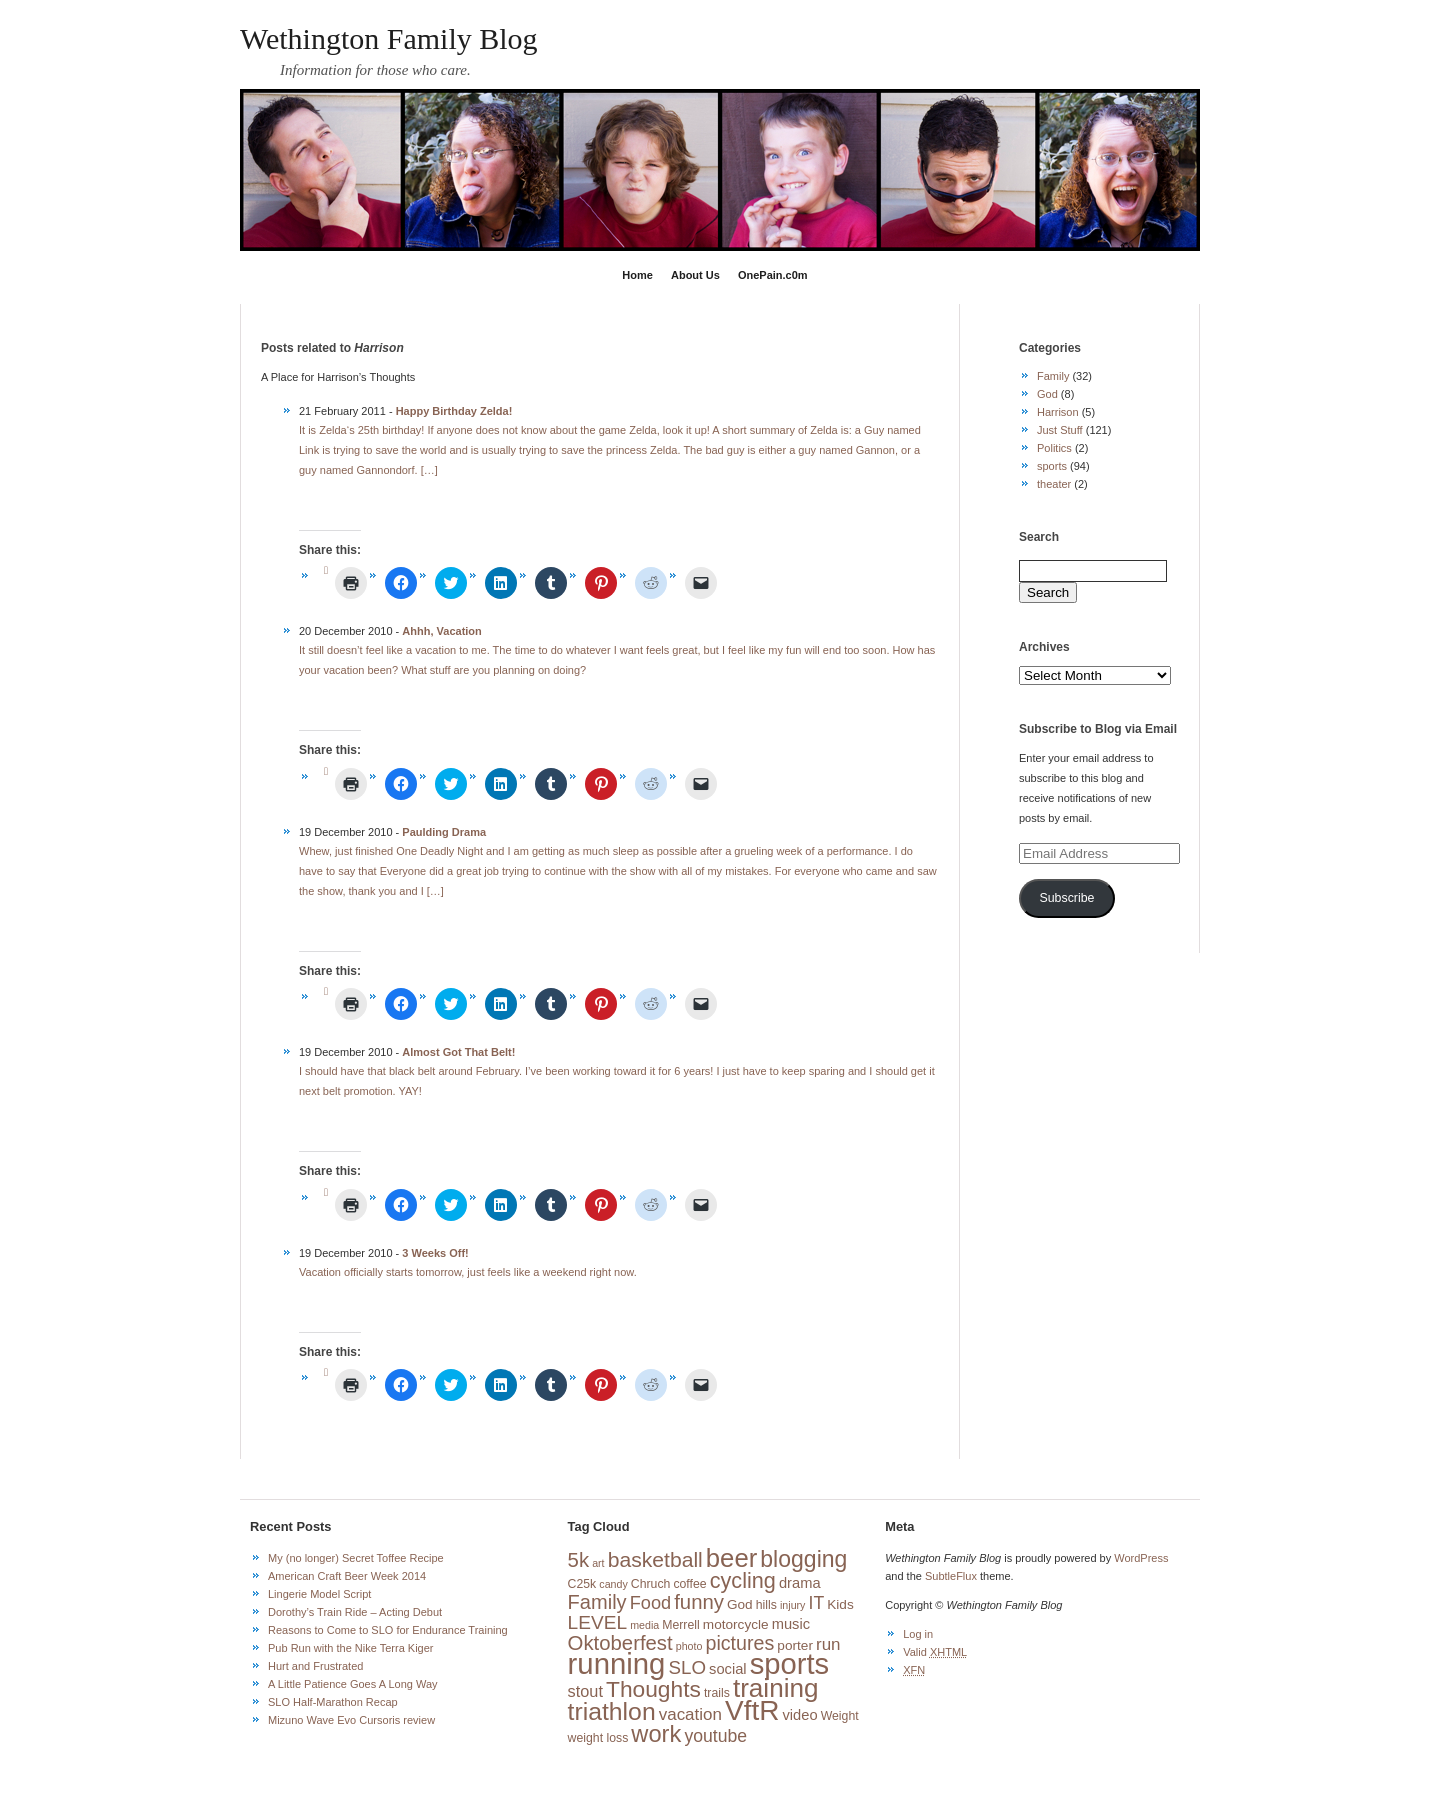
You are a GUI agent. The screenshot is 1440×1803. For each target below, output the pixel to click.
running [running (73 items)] (617, 1663)
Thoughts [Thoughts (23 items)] (653, 1689)
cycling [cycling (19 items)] (743, 1580)
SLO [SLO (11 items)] (687, 1667)
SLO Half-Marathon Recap (333, 1702)
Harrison (1058, 412)
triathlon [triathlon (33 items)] (612, 1711)
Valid (935, 1652)
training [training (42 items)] (776, 1688)
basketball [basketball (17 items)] (655, 1559)
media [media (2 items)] (644, 1625)
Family (1053, 376)
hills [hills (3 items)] (766, 1605)
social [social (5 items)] (728, 1669)
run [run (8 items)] (828, 1644)
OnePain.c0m (773, 275)
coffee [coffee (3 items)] (689, 1584)
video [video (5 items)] (799, 1715)
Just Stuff (1060, 430)
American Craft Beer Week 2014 (347, 1576)
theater (1054, 484)
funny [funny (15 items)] (699, 1602)
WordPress (1141, 1558)
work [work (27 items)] (656, 1734)
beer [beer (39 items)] (731, 1558)
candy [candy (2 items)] (613, 1584)
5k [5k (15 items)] (578, 1560)
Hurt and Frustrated (315, 1666)
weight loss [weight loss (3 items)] (598, 1738)
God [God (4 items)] (740, 1604)
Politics (1054, 448)
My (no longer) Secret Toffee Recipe (356, 1558)
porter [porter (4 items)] (795, 1645)
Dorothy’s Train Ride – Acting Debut (355, 1612)
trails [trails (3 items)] (717, 1693)
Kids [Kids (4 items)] (840, 1604)
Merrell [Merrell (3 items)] (680, 1625)
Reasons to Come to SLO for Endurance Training (388, 1630)
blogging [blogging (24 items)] (803, 1559)
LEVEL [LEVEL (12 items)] (598, 1622)
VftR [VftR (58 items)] (752, 1710)
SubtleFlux (951, 1576)
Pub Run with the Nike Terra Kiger (351, 1648)
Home (637, 275)
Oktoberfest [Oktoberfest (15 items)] (620, 1643)
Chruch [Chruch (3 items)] (651, 1584)
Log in (918, 1634)
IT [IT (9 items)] (817, 1603)
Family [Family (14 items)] (597, 1602)
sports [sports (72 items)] (789, 1664)
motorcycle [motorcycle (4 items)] (736, 1624)
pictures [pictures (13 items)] (739, 1643)
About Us (695, 275)
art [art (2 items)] (598, 1563)
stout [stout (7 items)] (585, 1691)
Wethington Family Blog (389, 38)
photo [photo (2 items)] (689, 1646)
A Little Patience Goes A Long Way (353, 1684)
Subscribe (1066, 898)
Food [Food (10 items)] (650, 1603)
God (1047, 394)
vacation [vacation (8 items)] (690, 1714)
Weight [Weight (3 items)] (840, 1716)
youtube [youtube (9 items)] (715, 1736)
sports (1052, 466)
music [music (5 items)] (791, 1624)
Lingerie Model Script (319, 1594)
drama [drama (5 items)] (800, 1583)
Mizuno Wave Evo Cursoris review (351, 1720)
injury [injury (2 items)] (792, 1605)
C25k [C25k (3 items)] (582, 1584)
